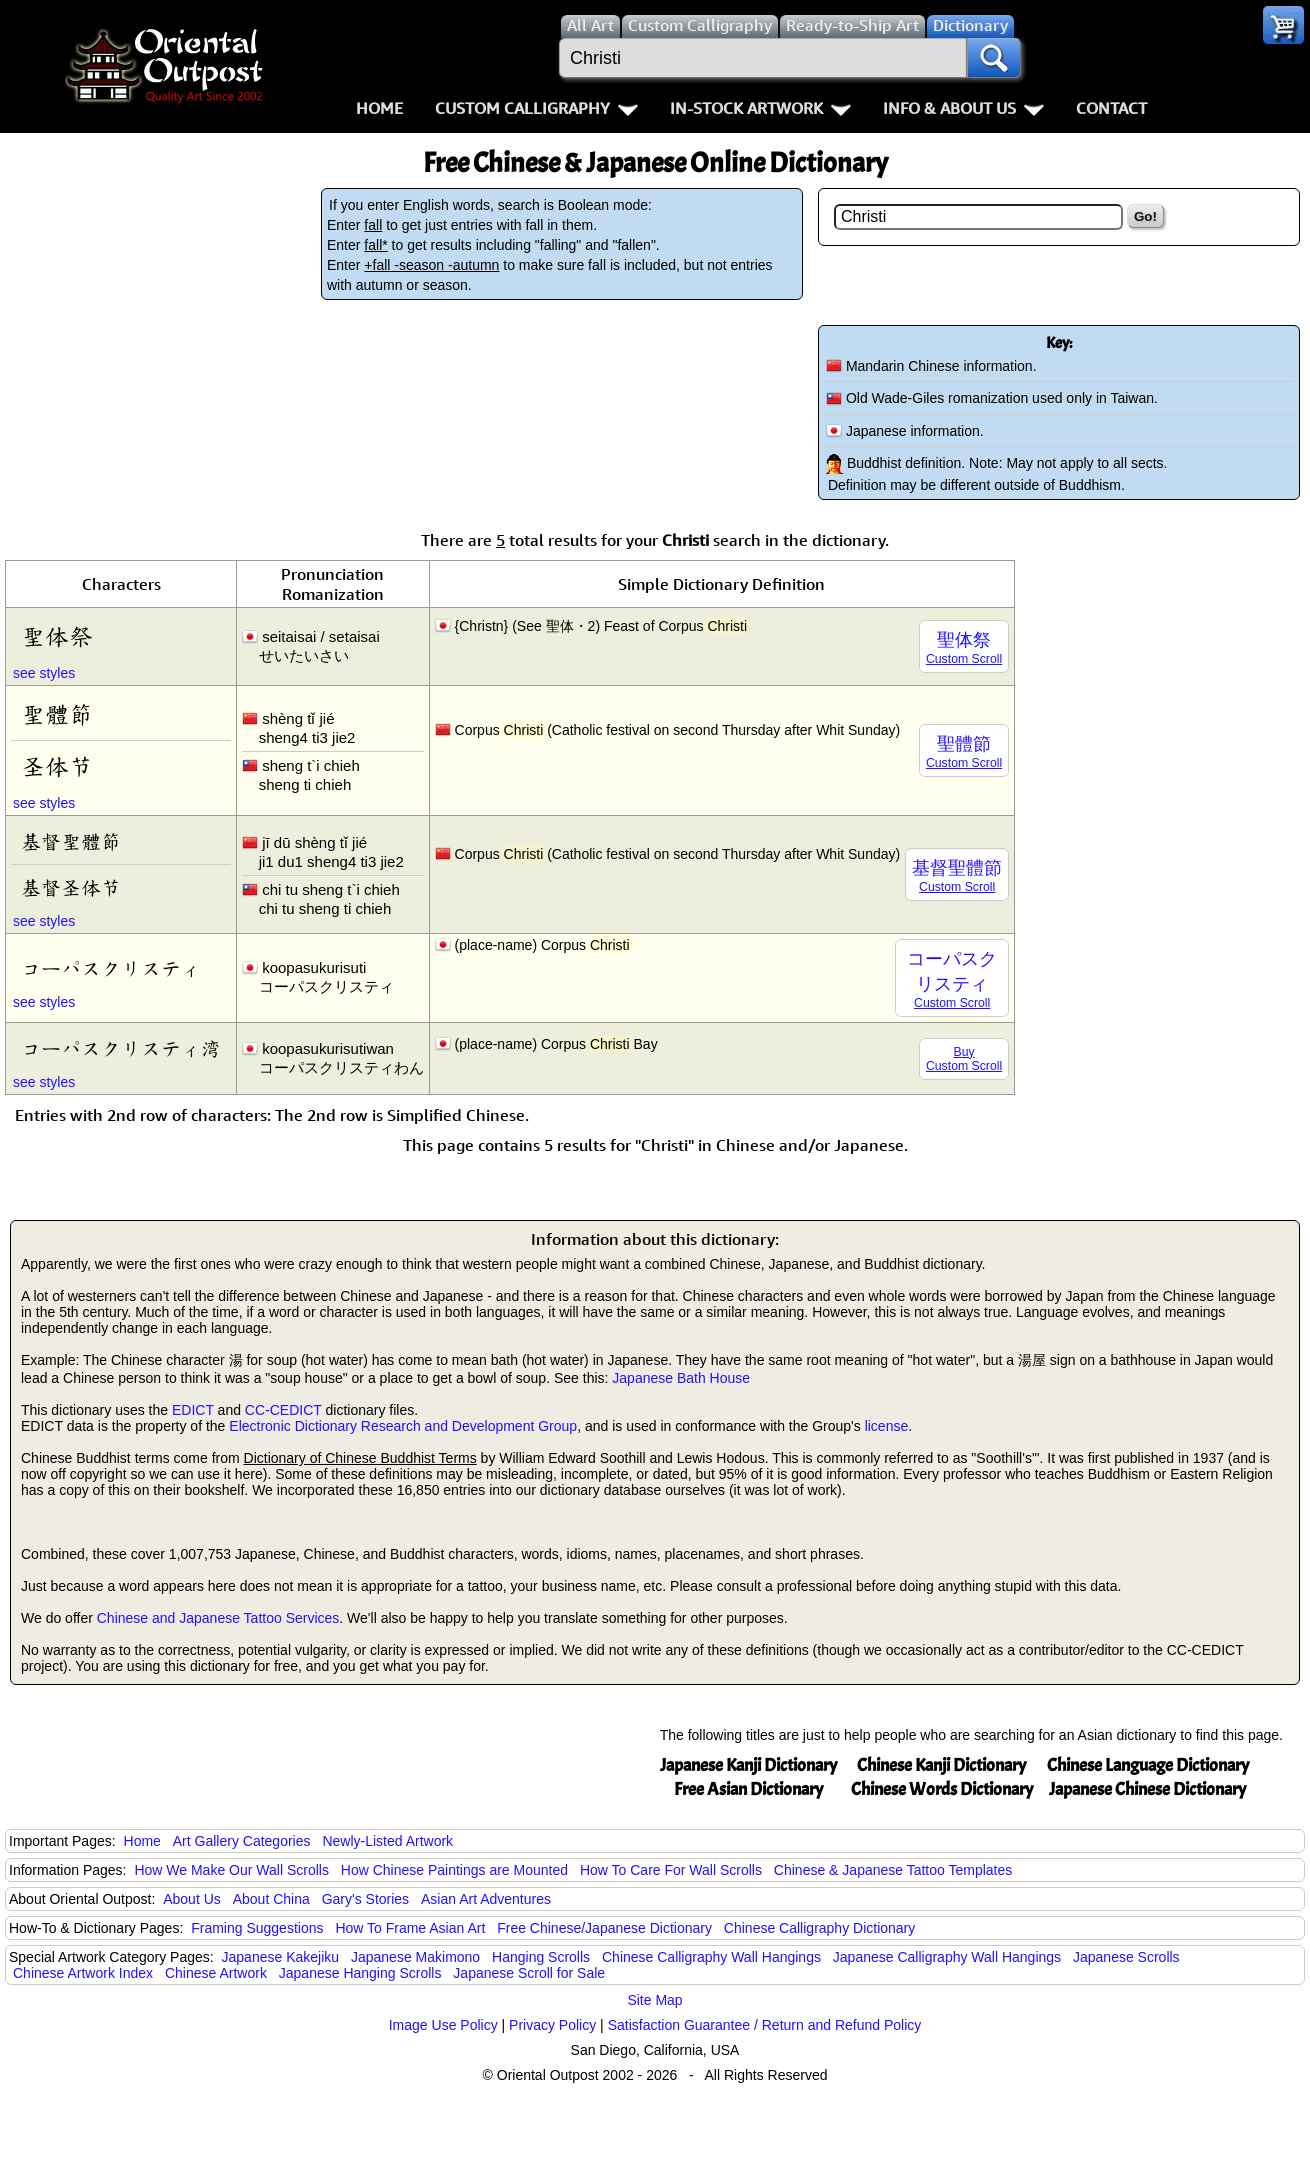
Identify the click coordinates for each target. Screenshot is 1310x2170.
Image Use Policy (443, 2025)
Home (379, 108)
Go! (1145, 216)
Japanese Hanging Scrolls (360, 1973)
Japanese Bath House (681, 1378)
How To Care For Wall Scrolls (671, 1870)
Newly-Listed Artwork (387, 1841)
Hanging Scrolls (541, 1957)
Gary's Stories (365, 1899)
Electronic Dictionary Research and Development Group (403, 1426)
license (887, 1426)
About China (271, 1899)
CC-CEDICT (283, 1410)
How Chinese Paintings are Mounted (454, 1870)
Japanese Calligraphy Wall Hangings (947, 1957)
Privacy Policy (552, 2025)
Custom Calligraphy (536, 108)
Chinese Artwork (216, 1973)
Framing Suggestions (257, 1928)
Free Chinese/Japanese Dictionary (604, 1928)
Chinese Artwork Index (83, 1973)
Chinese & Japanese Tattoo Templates (893, 1870)
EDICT (193, 1410)
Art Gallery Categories (242, 1841)
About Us (192, 1899)
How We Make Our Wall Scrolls (231, 1870)
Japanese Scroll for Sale (529, 1973)
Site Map (654, 2000)
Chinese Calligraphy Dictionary (819, 1928)
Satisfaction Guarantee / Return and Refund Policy (765, 2025)
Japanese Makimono (415, 1957)
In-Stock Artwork (760, 108)
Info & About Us (963, 108)
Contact (1111, 108)
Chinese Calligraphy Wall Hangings (711, 1957)
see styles (44, 673)
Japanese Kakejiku (281, 1957)
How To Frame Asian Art (410, 1928)
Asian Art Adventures (486, 1899)
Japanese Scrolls (1126, 1957)
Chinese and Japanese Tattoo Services (218, 1618)
